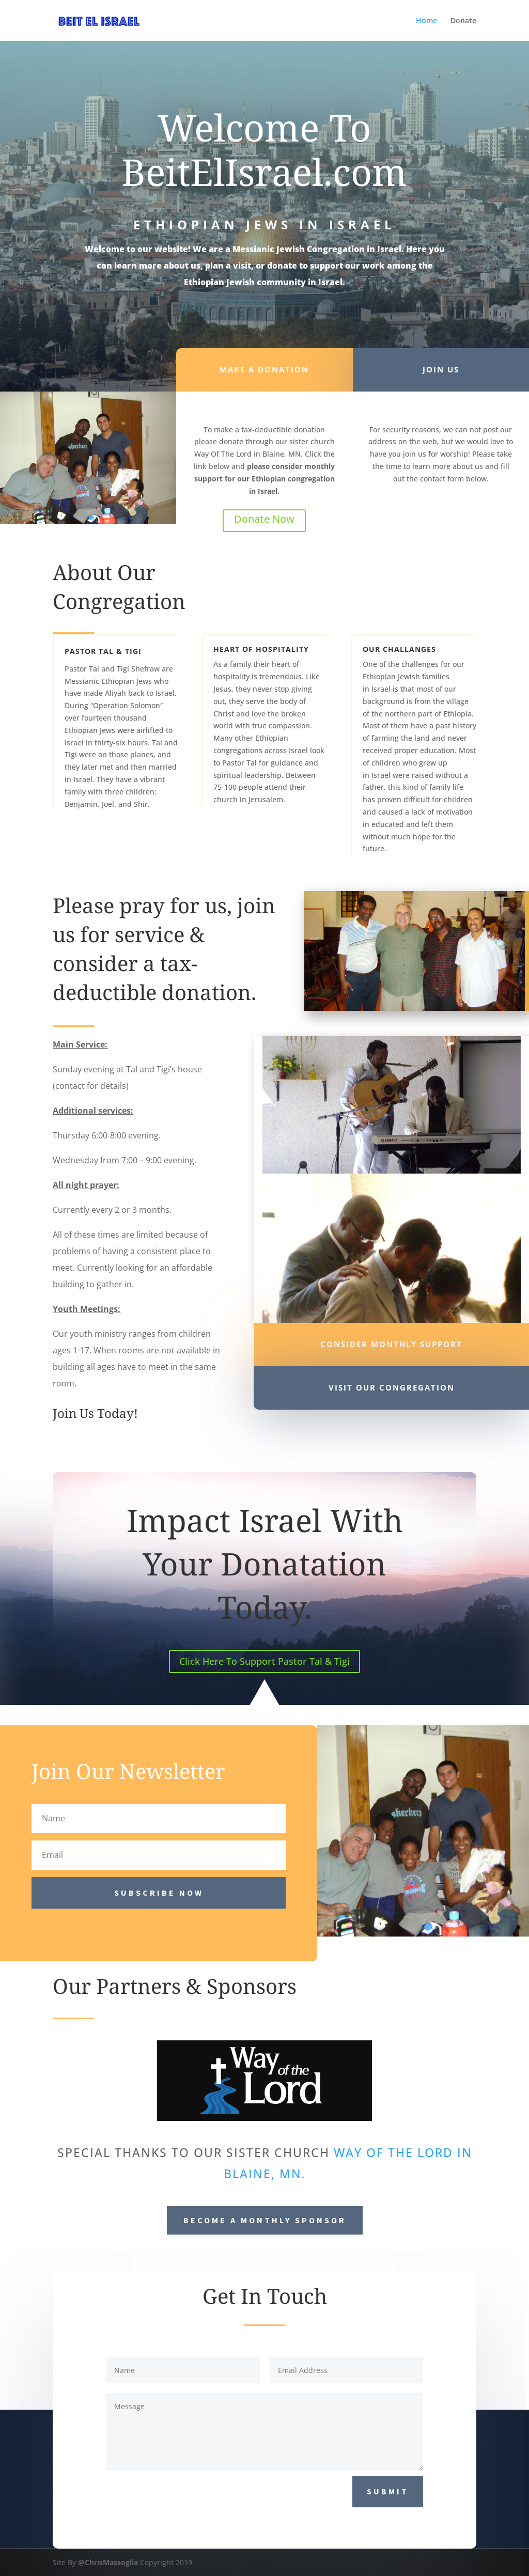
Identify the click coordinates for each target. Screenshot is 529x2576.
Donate (463, 21)
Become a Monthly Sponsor (264, 2220)
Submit (388, 2491)
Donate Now (264, 519)
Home (426, 21)
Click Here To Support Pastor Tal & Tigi (264, 1661)
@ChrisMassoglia (108, 2562)
